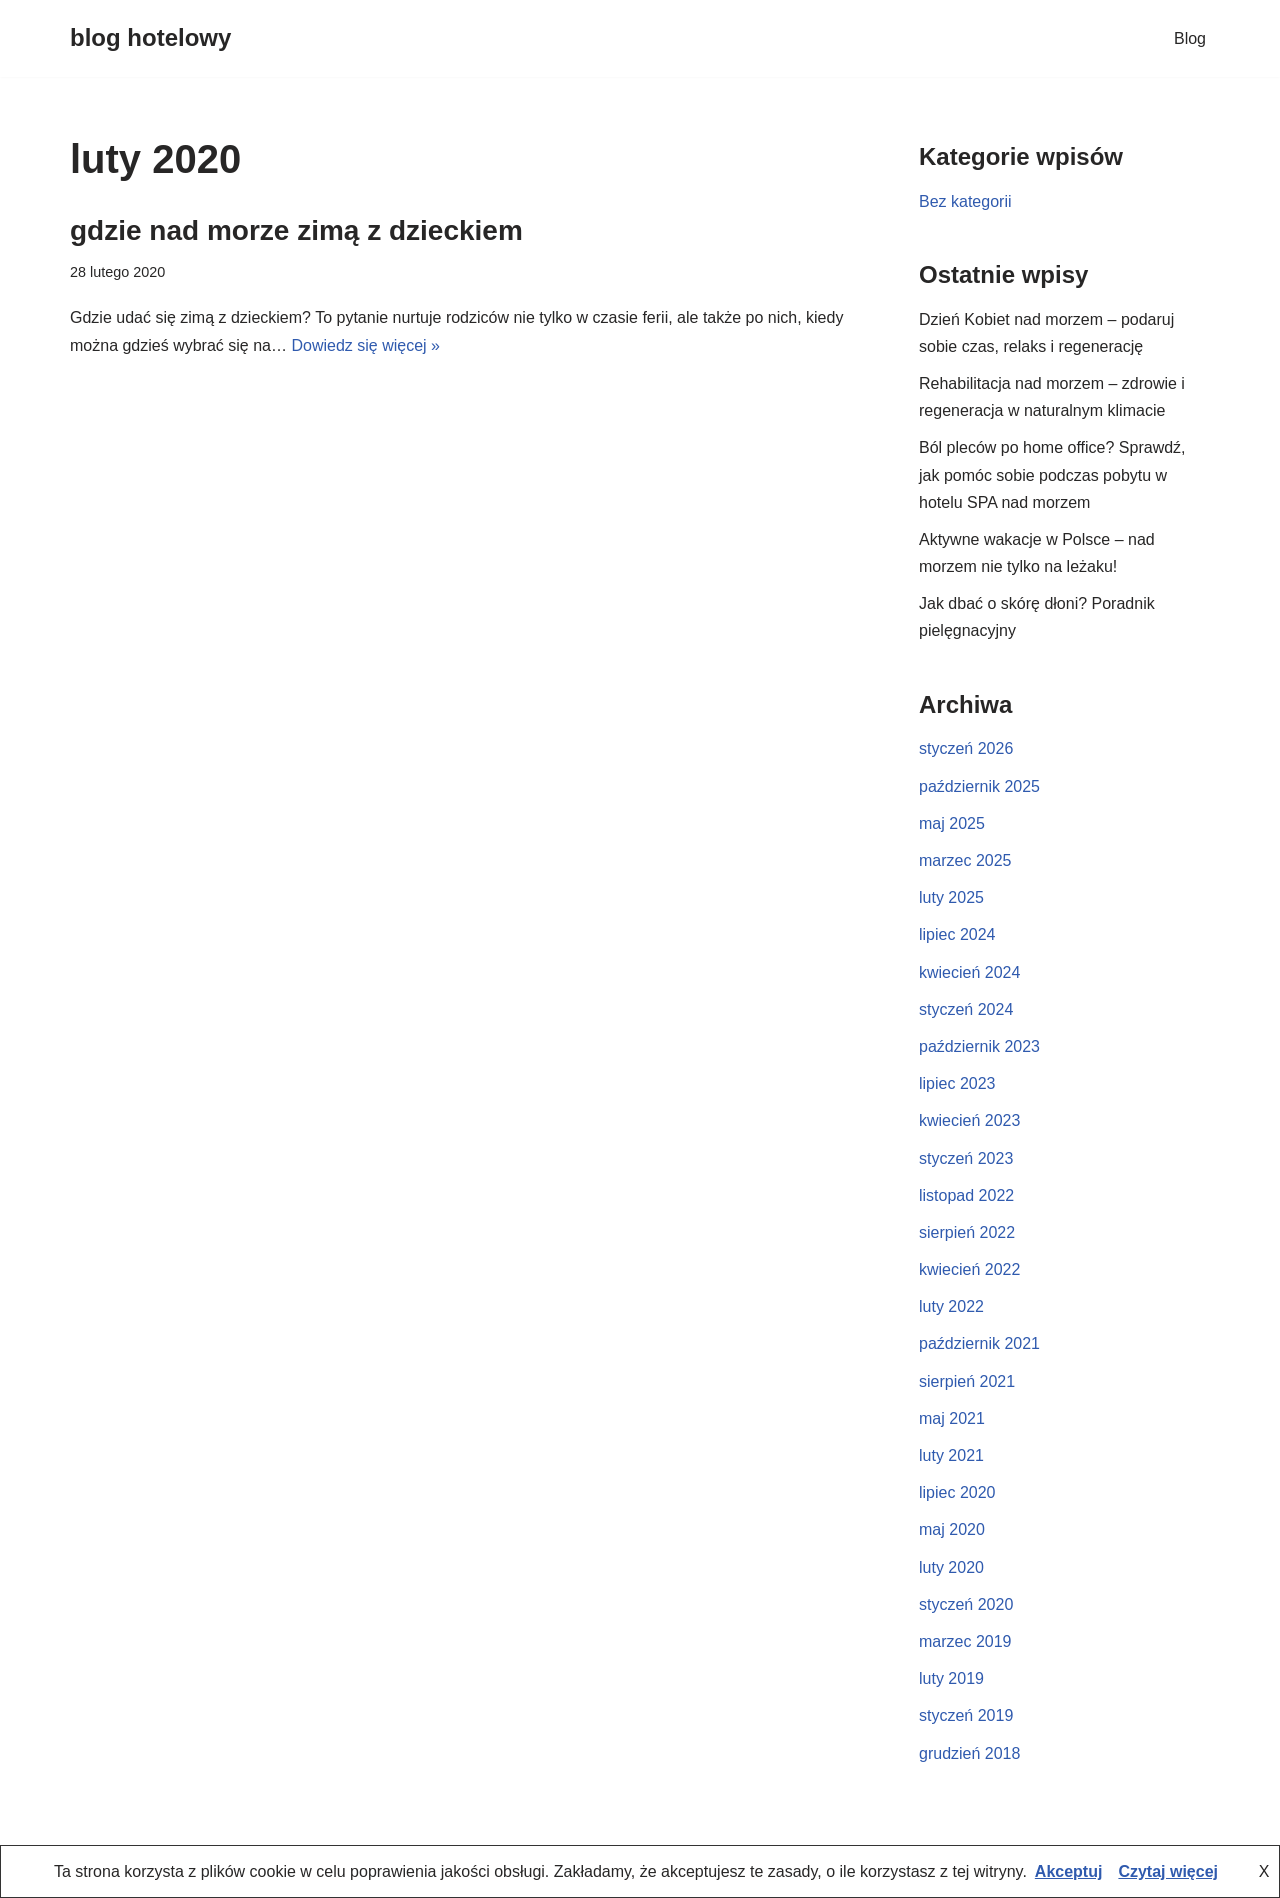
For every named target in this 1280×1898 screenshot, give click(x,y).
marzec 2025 (965, 860)
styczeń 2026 (966, 748)
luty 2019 (951, 1678)
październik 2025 (979, 786)
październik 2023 (979, 1046)
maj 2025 (952, 823)
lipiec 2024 (957, 934)
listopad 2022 (966, 1195)
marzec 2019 (965, 1641)
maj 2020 (952, 1529)
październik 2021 (979, 1343)
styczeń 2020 (966, 1604)
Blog (1190, 38)
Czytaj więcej (1168, 1871)
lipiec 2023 (957, 1083)
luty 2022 (951, 1306)
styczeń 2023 (966, 1158)
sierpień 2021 (967, 1381)
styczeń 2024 (966, 1009)
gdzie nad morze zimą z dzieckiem (296, 230)
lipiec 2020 (957, 1492)
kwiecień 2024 (969, 972)
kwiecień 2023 (969, 1120)
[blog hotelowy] (150, 38)
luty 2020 (951, 1567)
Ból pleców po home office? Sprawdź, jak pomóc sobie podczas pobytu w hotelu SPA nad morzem (1052, 474)
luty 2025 (951, 897)
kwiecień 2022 (969, 1269)
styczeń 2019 (966, 1715)
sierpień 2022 (967, 1232)
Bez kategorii (965, 201)
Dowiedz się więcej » (365, 345)
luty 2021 (951, 1455)
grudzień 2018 (969, 1753)
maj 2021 (952, 1418)
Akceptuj (1069, 1871)
